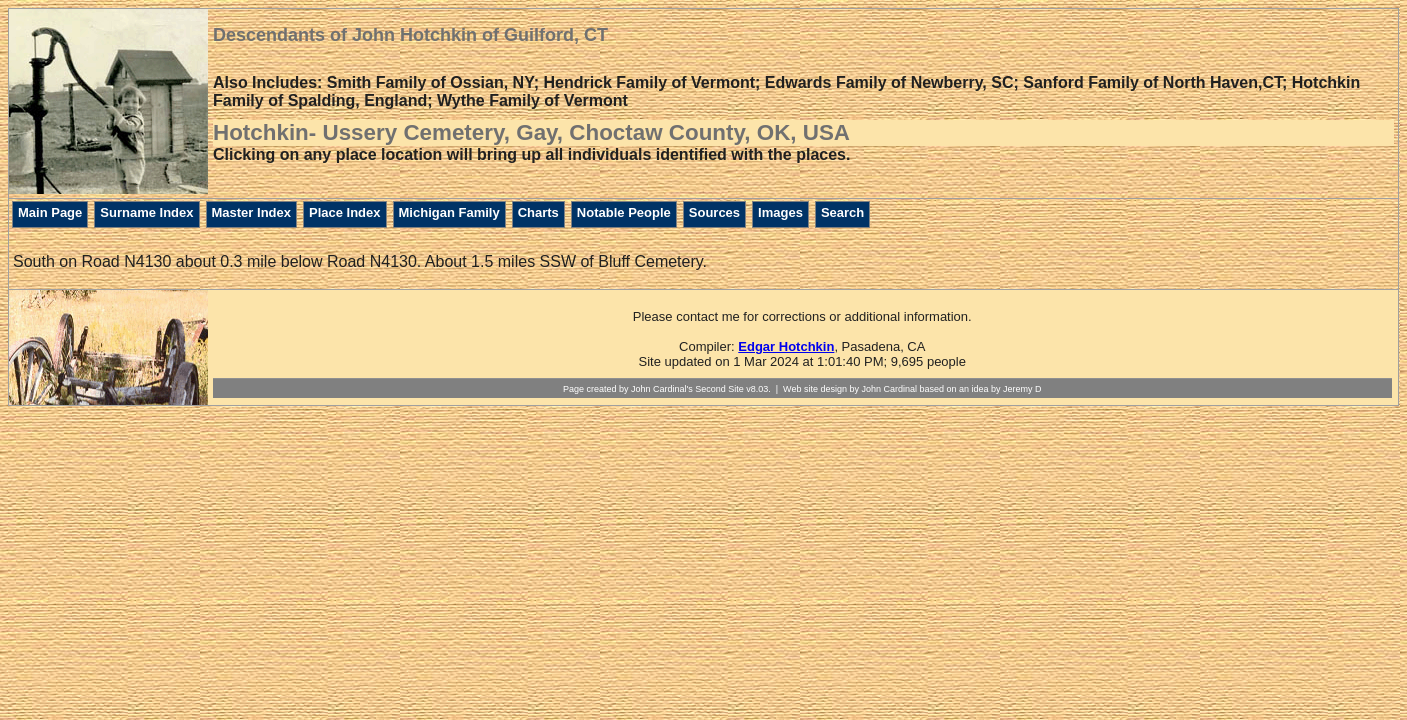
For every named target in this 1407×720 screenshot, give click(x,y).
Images (780, 212)
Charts (538, 212)
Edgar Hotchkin (786, 346)
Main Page (50, 212)
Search (842, 212)
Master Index (251, 212)
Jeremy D (1022, 389)
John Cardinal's (662, 389)
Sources (714, 212)
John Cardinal (889, 389)
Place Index (345, 212)
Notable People (624, 212)
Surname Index (146, 212)
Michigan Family (449, 212)
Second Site (719, 389)
